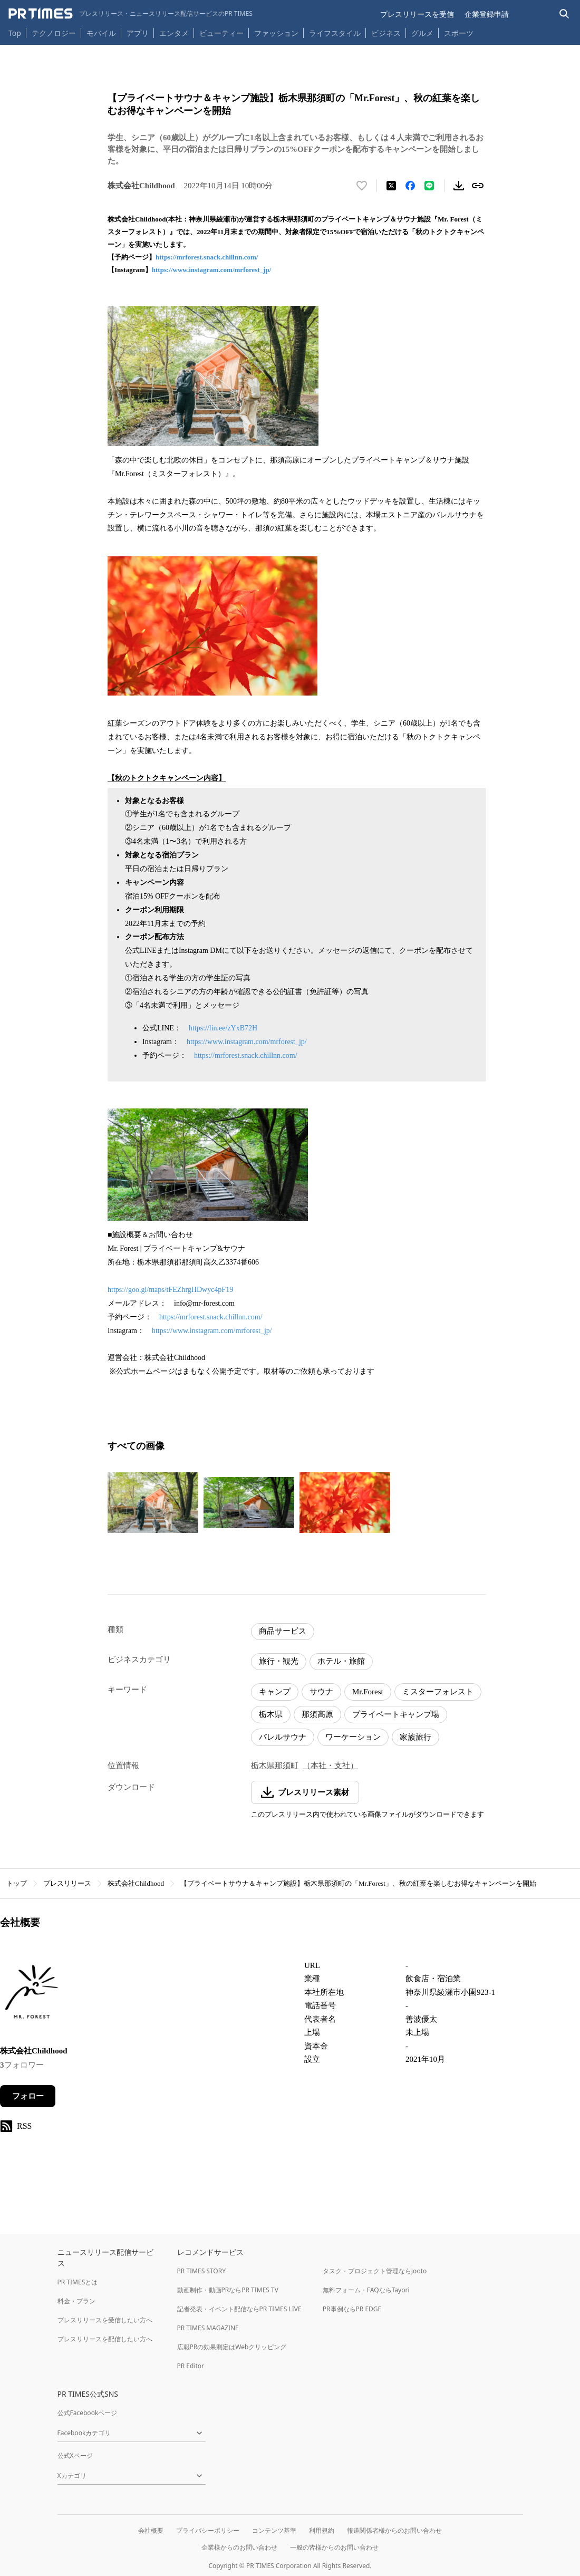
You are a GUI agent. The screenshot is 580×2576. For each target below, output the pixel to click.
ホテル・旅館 (341, 1661)
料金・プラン (76, 2301)
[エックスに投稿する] (391, 185)
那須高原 (317, 1714)
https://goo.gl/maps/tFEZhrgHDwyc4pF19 (170, 1290)
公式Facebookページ (87, 2412)
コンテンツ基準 (274, 2530)
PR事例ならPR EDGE (352, 2308)
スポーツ (458, 33)
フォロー (28, 2096)
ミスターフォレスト (437, 1691)
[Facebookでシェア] (410, 185)
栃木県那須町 (274, 1765)
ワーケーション (353, 1737)
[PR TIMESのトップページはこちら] (130, 13)
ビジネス (386, 33)
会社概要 (150, 2530)
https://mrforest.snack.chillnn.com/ (207, 257)
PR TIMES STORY (201, 2270)
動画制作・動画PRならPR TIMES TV (227, 2289)
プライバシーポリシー (207, 2530)
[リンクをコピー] (477, 185)
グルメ (422, 33)
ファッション (276, 33)
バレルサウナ (282, 1737)
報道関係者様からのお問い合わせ (394, 2530)
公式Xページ (75, 2455)
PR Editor (191, 2365)
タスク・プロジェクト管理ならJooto (375, 2270)
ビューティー (221, 33)
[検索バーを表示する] (564, 14)
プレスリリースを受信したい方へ (104, 2319)
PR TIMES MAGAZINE (208, 2327)
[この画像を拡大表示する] (153, 1503)
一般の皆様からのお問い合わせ (334, 2547)
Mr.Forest (367, 1691)
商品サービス (282, 1631)
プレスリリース (67, 1883)
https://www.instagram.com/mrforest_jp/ (212, 270)
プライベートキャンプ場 (395, 1714)
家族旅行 (415, 1737)
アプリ (138, 33)
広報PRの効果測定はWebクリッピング (232, 2346)
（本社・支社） (330, 1765)
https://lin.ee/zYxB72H (223, 1028)
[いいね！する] (361, 185)
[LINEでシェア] (429, 185)
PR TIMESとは (77, 2282)
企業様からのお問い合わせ (239, 2547)
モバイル (101, 33)
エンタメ (174, 33)
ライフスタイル (335, 33)
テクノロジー (54, 33)
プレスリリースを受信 (417, 14)
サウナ (321, 1691)
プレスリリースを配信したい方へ (104, 2338)
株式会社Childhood (136, 1883)
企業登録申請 (487, 14)
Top (14, 33)
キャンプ (275, 1691)
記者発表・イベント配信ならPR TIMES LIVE (239, 2308)
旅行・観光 (278, 1661)
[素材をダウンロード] (458, 185)
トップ (16, 1883)
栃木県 (271, 1714)
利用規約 (321, 2530)
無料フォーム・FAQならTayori (366, 2289)
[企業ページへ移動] (33, 1995)
